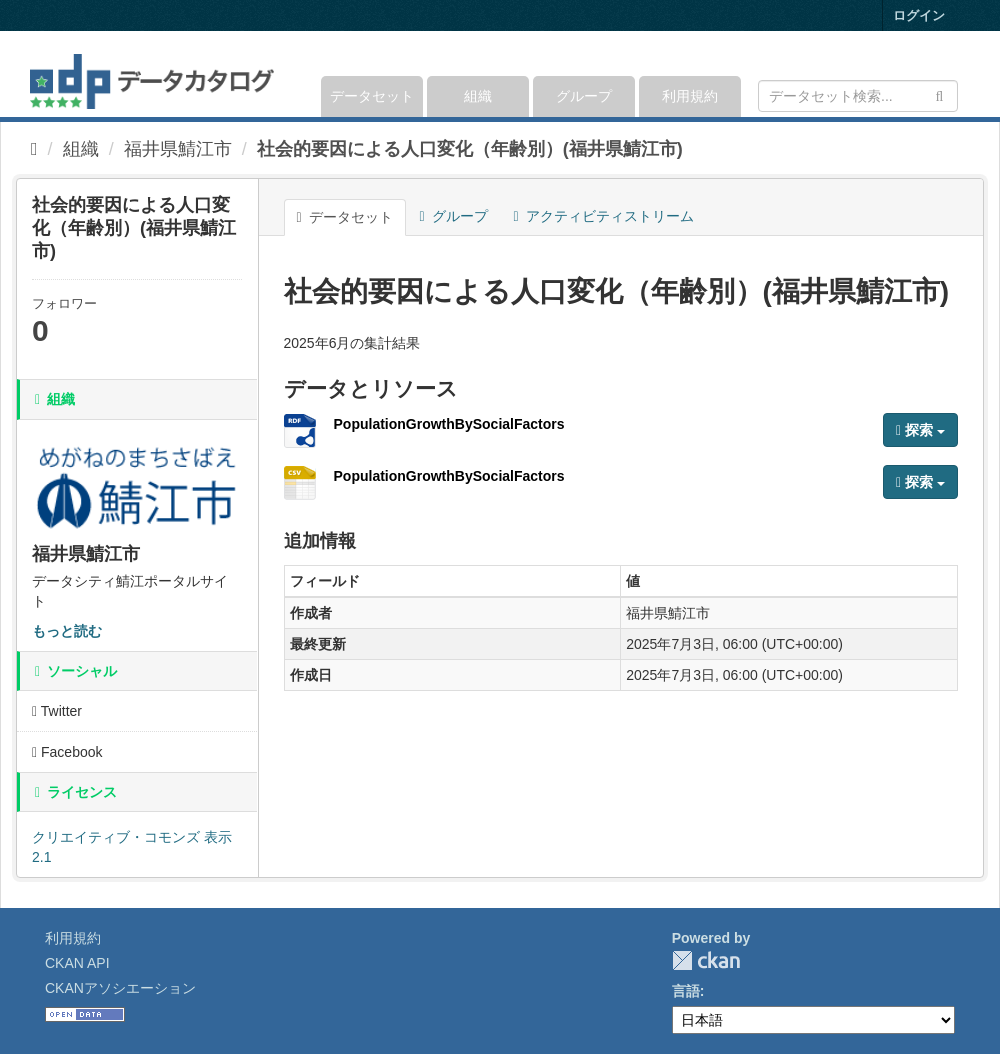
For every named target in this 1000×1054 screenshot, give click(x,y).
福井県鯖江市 (178, 149)
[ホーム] (34, 149)
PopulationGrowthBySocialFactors (449, 424)
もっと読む (67, 631)
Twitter (57, 711)
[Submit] (939, 94)
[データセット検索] (858, 96)
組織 (478, 96)
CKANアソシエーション (120, 988)
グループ (584, 96)
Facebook (67, 752)
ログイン (919, 15)
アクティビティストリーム (604, 216)
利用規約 (690, 96)
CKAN (706, 960)
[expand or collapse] (956, 74)
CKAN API (77, 963)
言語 (686, 991)
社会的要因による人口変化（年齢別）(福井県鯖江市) (470, 149)
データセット (372, 96)
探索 (920, 430)
